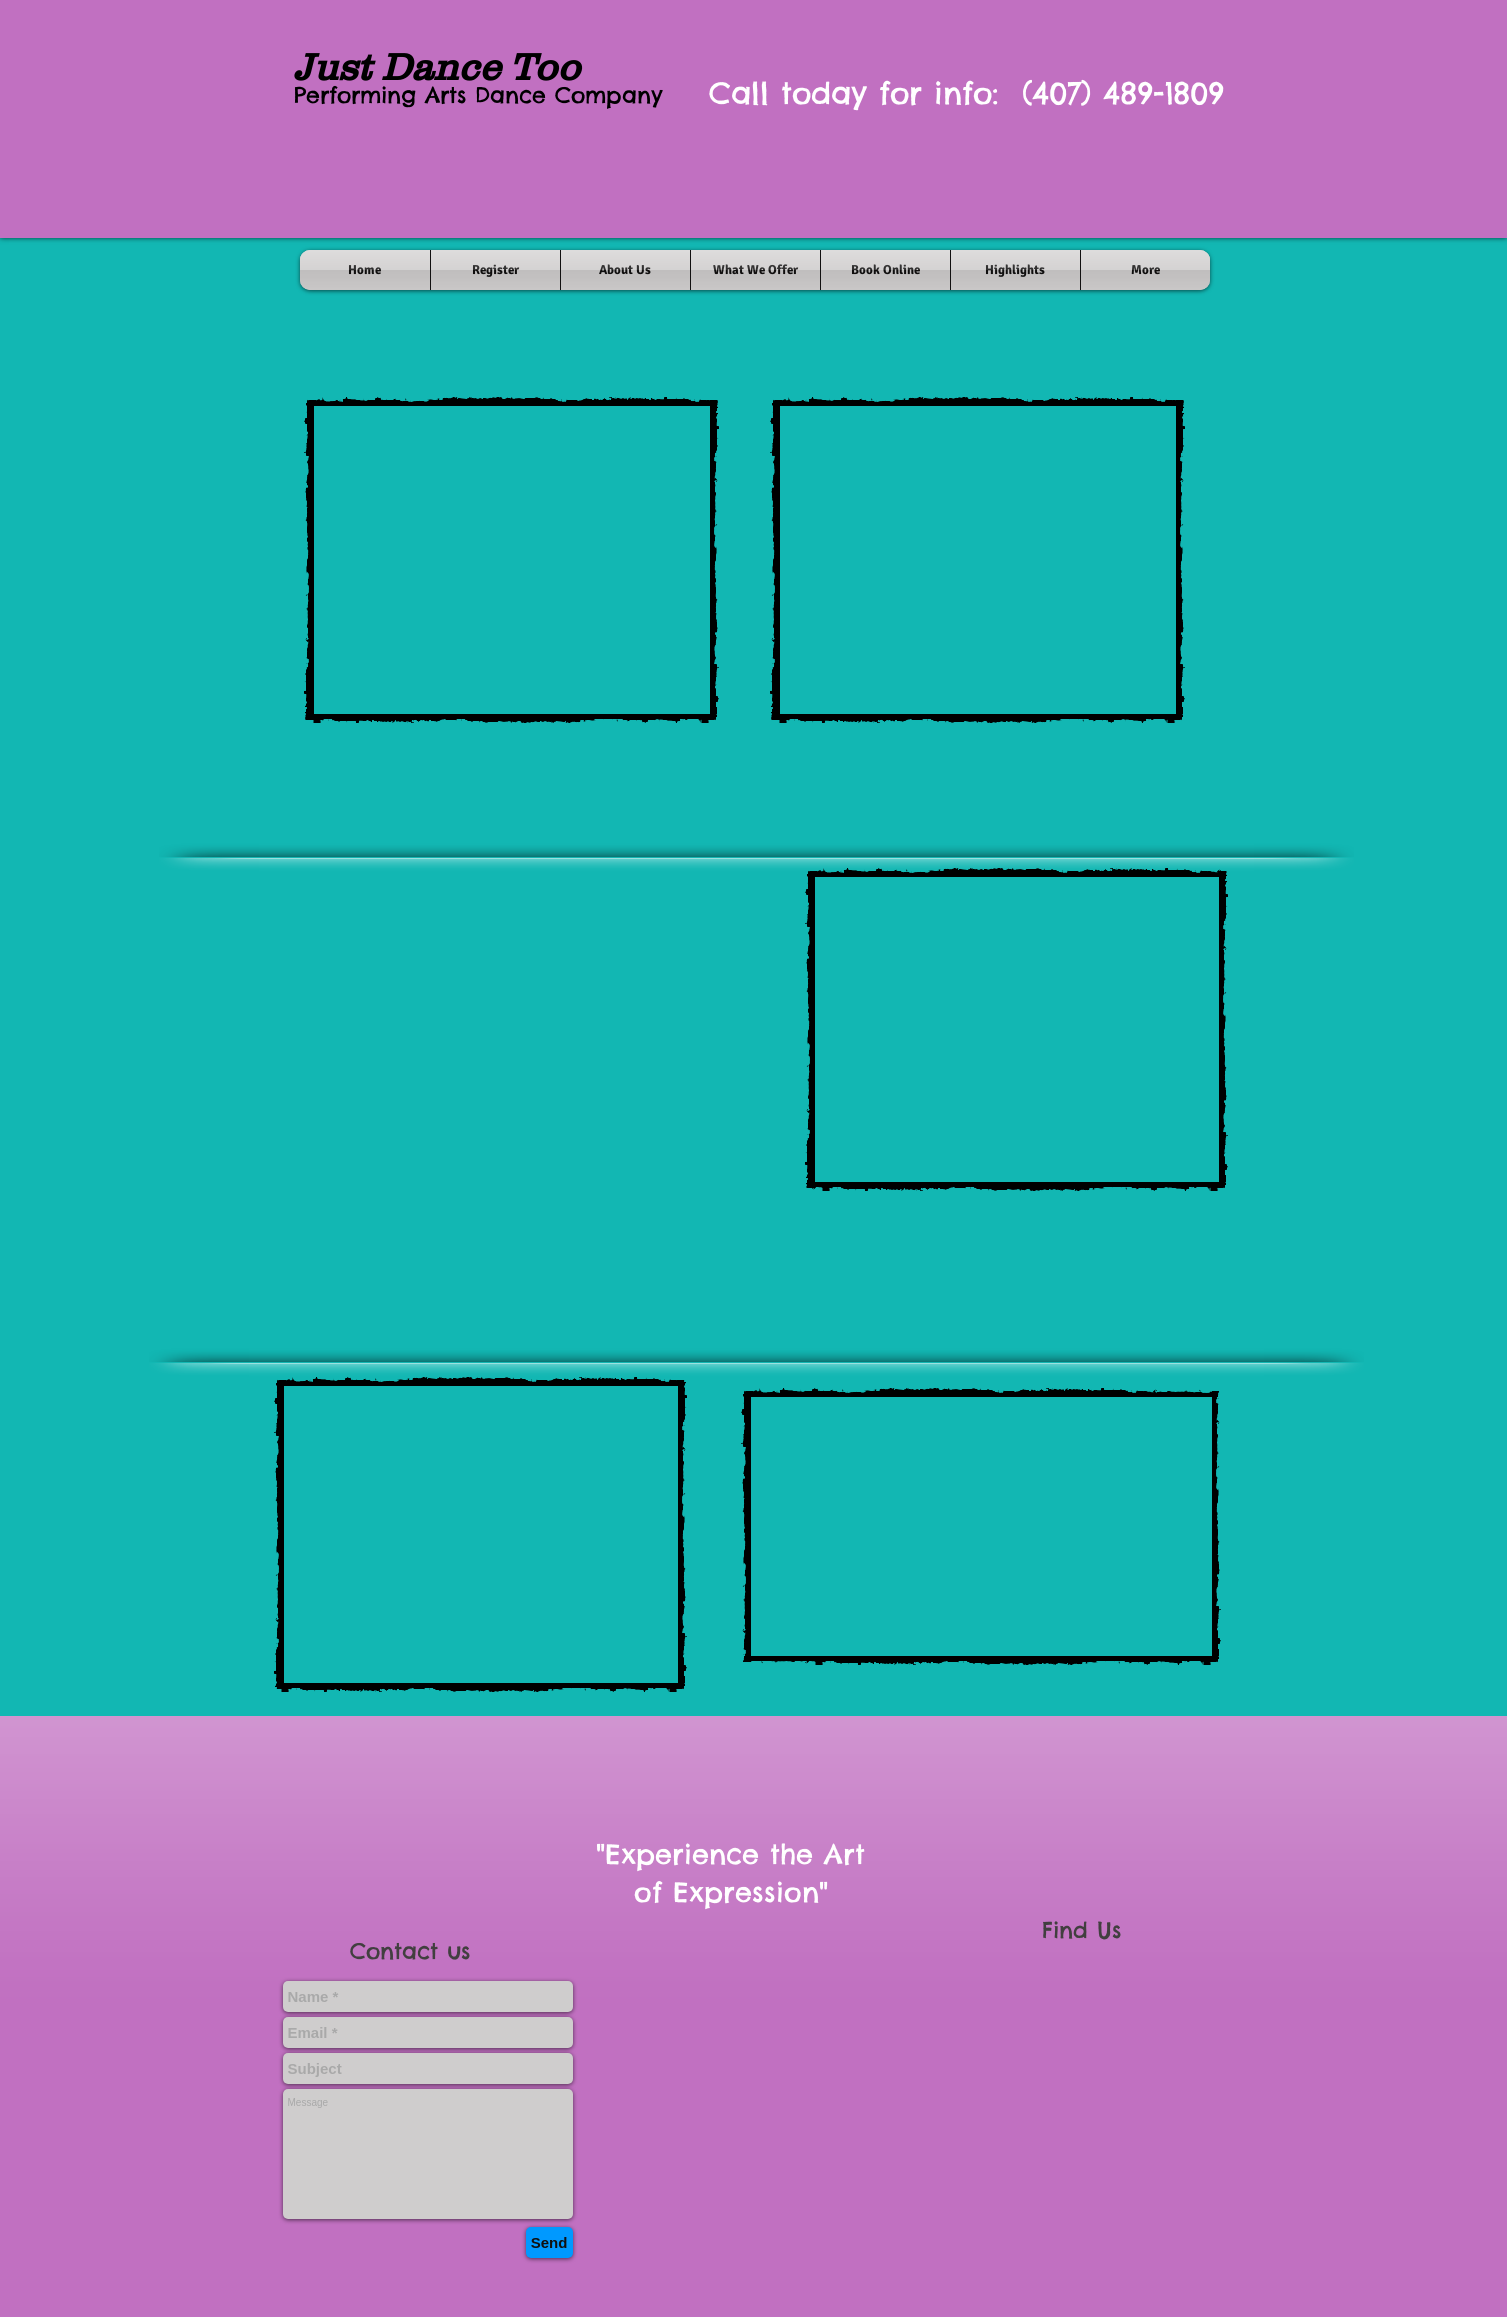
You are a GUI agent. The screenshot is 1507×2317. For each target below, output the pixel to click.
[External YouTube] (511, 560)
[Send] (549, 2242)
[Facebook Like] (771, 2285)
